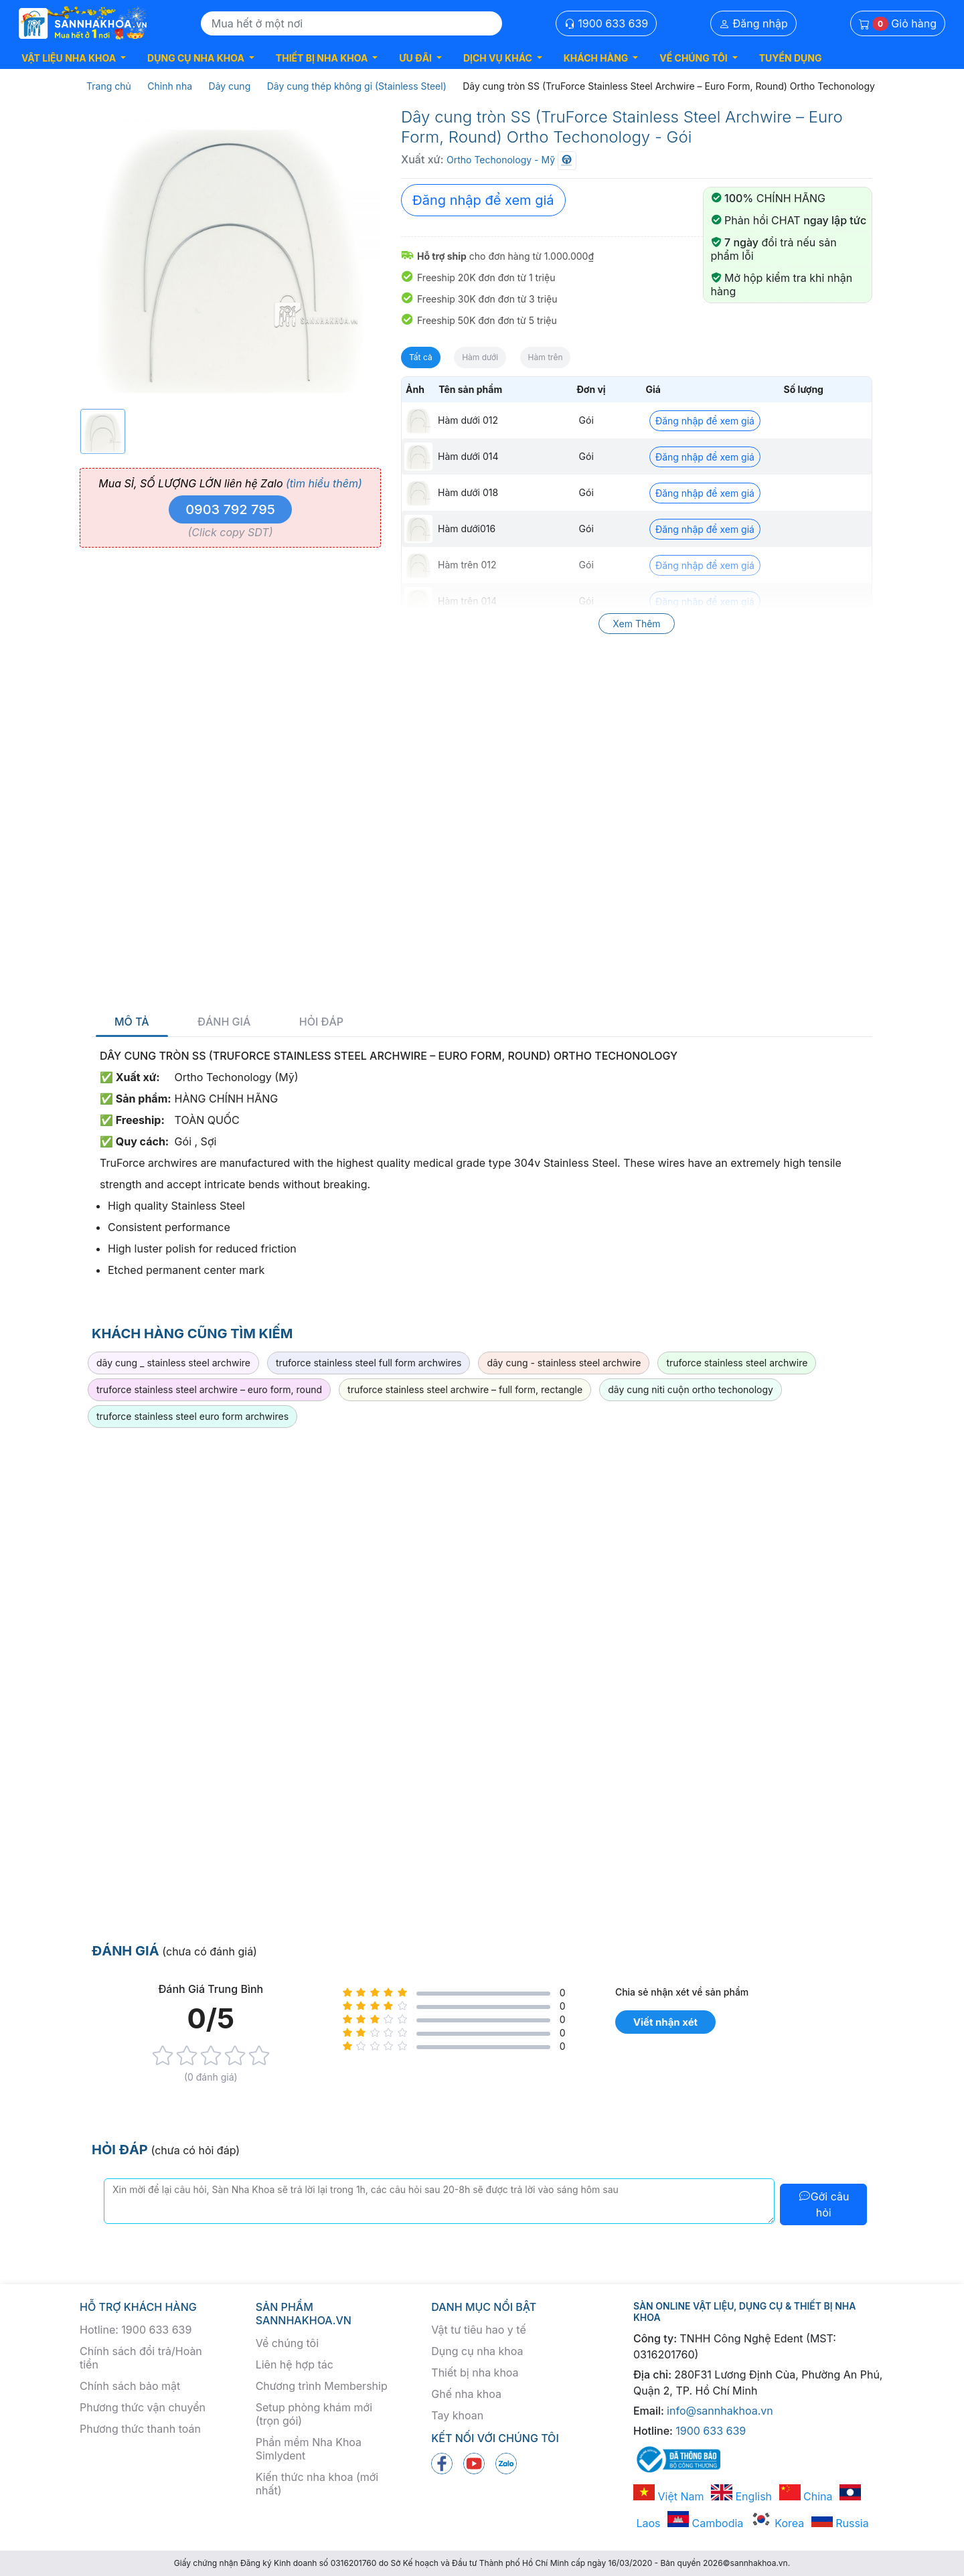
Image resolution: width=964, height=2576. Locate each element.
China (806, 2496)
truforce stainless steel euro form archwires (192, 1416)
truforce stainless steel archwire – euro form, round (209, 1389)
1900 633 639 (606, 23)
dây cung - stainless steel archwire (564, 1362)
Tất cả (420, 357)
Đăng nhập (753, 23)
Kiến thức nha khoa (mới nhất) (317, 2483)
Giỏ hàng (898, 24)
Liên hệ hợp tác (294, 2364)
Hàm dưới (480, 357)
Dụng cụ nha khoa (477, 2351)
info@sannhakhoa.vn (720, 2410)
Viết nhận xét (665, 2022)
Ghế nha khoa (466, 2394)
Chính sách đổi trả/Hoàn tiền (141, 2357)
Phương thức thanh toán (140, 2428)
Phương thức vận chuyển (143, 2407)
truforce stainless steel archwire (736, 1362)
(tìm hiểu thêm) (324, 483)
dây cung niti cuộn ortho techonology (690, 1389)
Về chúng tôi (287, 2343)
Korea (777, 2523)
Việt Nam (668, 2496)
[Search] (351, 23)
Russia (840, 2523)
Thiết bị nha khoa (474, 2372)
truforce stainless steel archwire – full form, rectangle (464, 1389)
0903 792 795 (230, 509)
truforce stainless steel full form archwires (368, 1362)
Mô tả (131, 1022)
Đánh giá (223, 1022)
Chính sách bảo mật (130, 2386)
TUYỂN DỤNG (790, 58)
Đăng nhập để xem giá (483, 200)
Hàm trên (545, 357)
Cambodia (705, 2523)
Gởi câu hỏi (824, 2204)
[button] (74, 58)
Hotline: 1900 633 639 (135, 2329)
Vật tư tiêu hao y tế (478, 2329)
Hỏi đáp (321, 1022)
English (741, 2496)
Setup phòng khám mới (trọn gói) (314, 2414)
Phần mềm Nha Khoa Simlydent (309, 2448)
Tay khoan (457, 2415)
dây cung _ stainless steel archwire (173, 1362)
